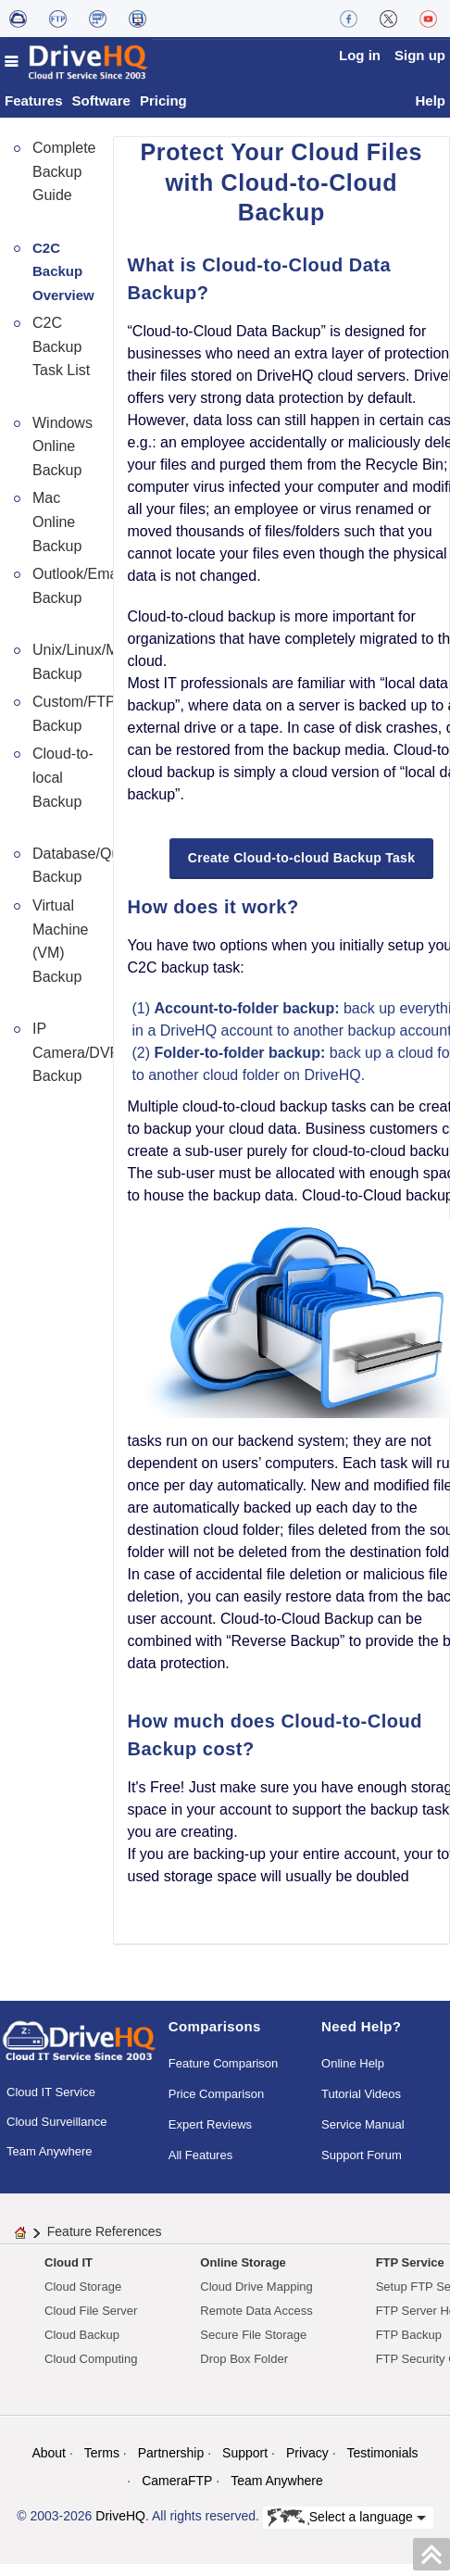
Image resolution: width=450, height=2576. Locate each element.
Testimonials (383, 2454)
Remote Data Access (256, 2312)
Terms (101, 2454)
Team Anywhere (49, 2152)
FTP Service (410, 2264)
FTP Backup (409, 2337)
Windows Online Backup (62, 447)
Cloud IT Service (50, 2093)
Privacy (307, 2454)
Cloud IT (68, 2264)
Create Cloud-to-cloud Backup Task (301, 858)
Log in (360, 55)
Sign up (419, 55)
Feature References (104, 2233)
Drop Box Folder (244, 2361)
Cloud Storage (82, 2288)
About (48, 2454)
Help (430, 101)
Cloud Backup (81, 2337)
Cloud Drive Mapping (256, 2288)
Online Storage (242, 2264)
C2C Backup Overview (63, 272)
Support (245, 2454)
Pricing (163, 101)
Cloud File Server (90, 2312)
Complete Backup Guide (63, 172)
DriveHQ (120, 2517)
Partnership (171, 2454)
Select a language (347, 2518)
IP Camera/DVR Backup (76, 1053)
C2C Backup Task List (61, 348)
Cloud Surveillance (56, 2123)
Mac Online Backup (56, 523)
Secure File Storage (253, 2337)
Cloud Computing (90, 2361)
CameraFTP (177, 2482)
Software (101, 101)
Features (34, 101)
